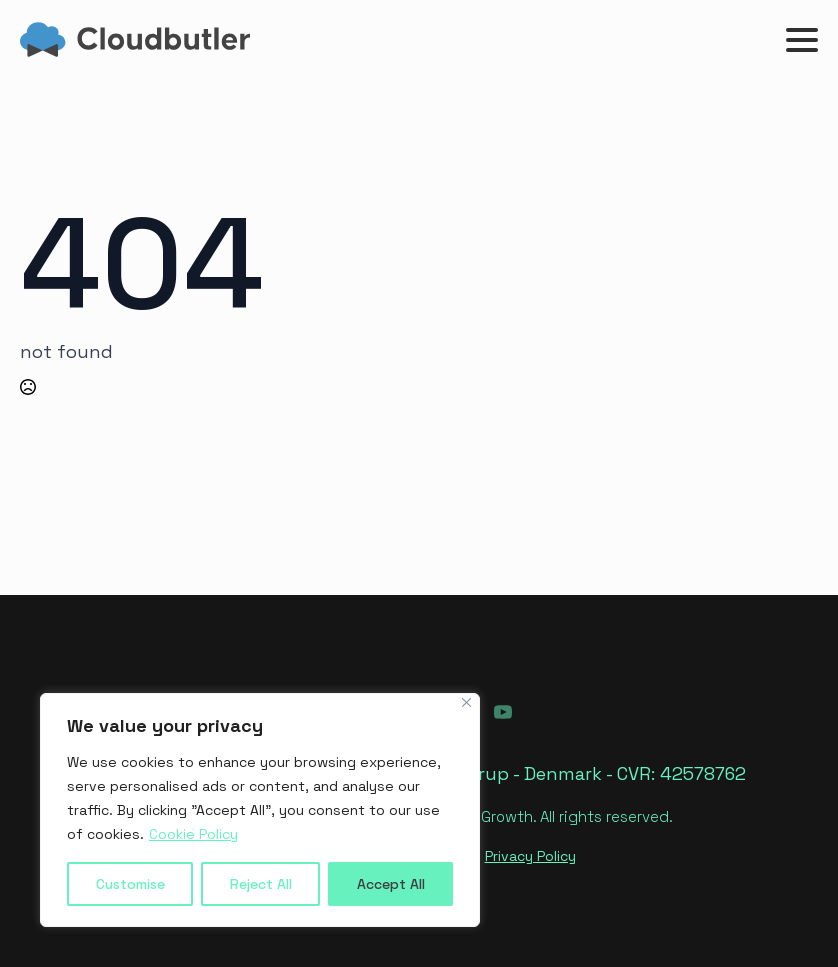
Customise (130, 884)
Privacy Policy (530, 856)
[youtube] (503, 712)
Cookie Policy (193, 834)
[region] (260, 810)
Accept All (391, 884)
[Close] (466, 702)
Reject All (261, 884)
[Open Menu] (802, 40)
